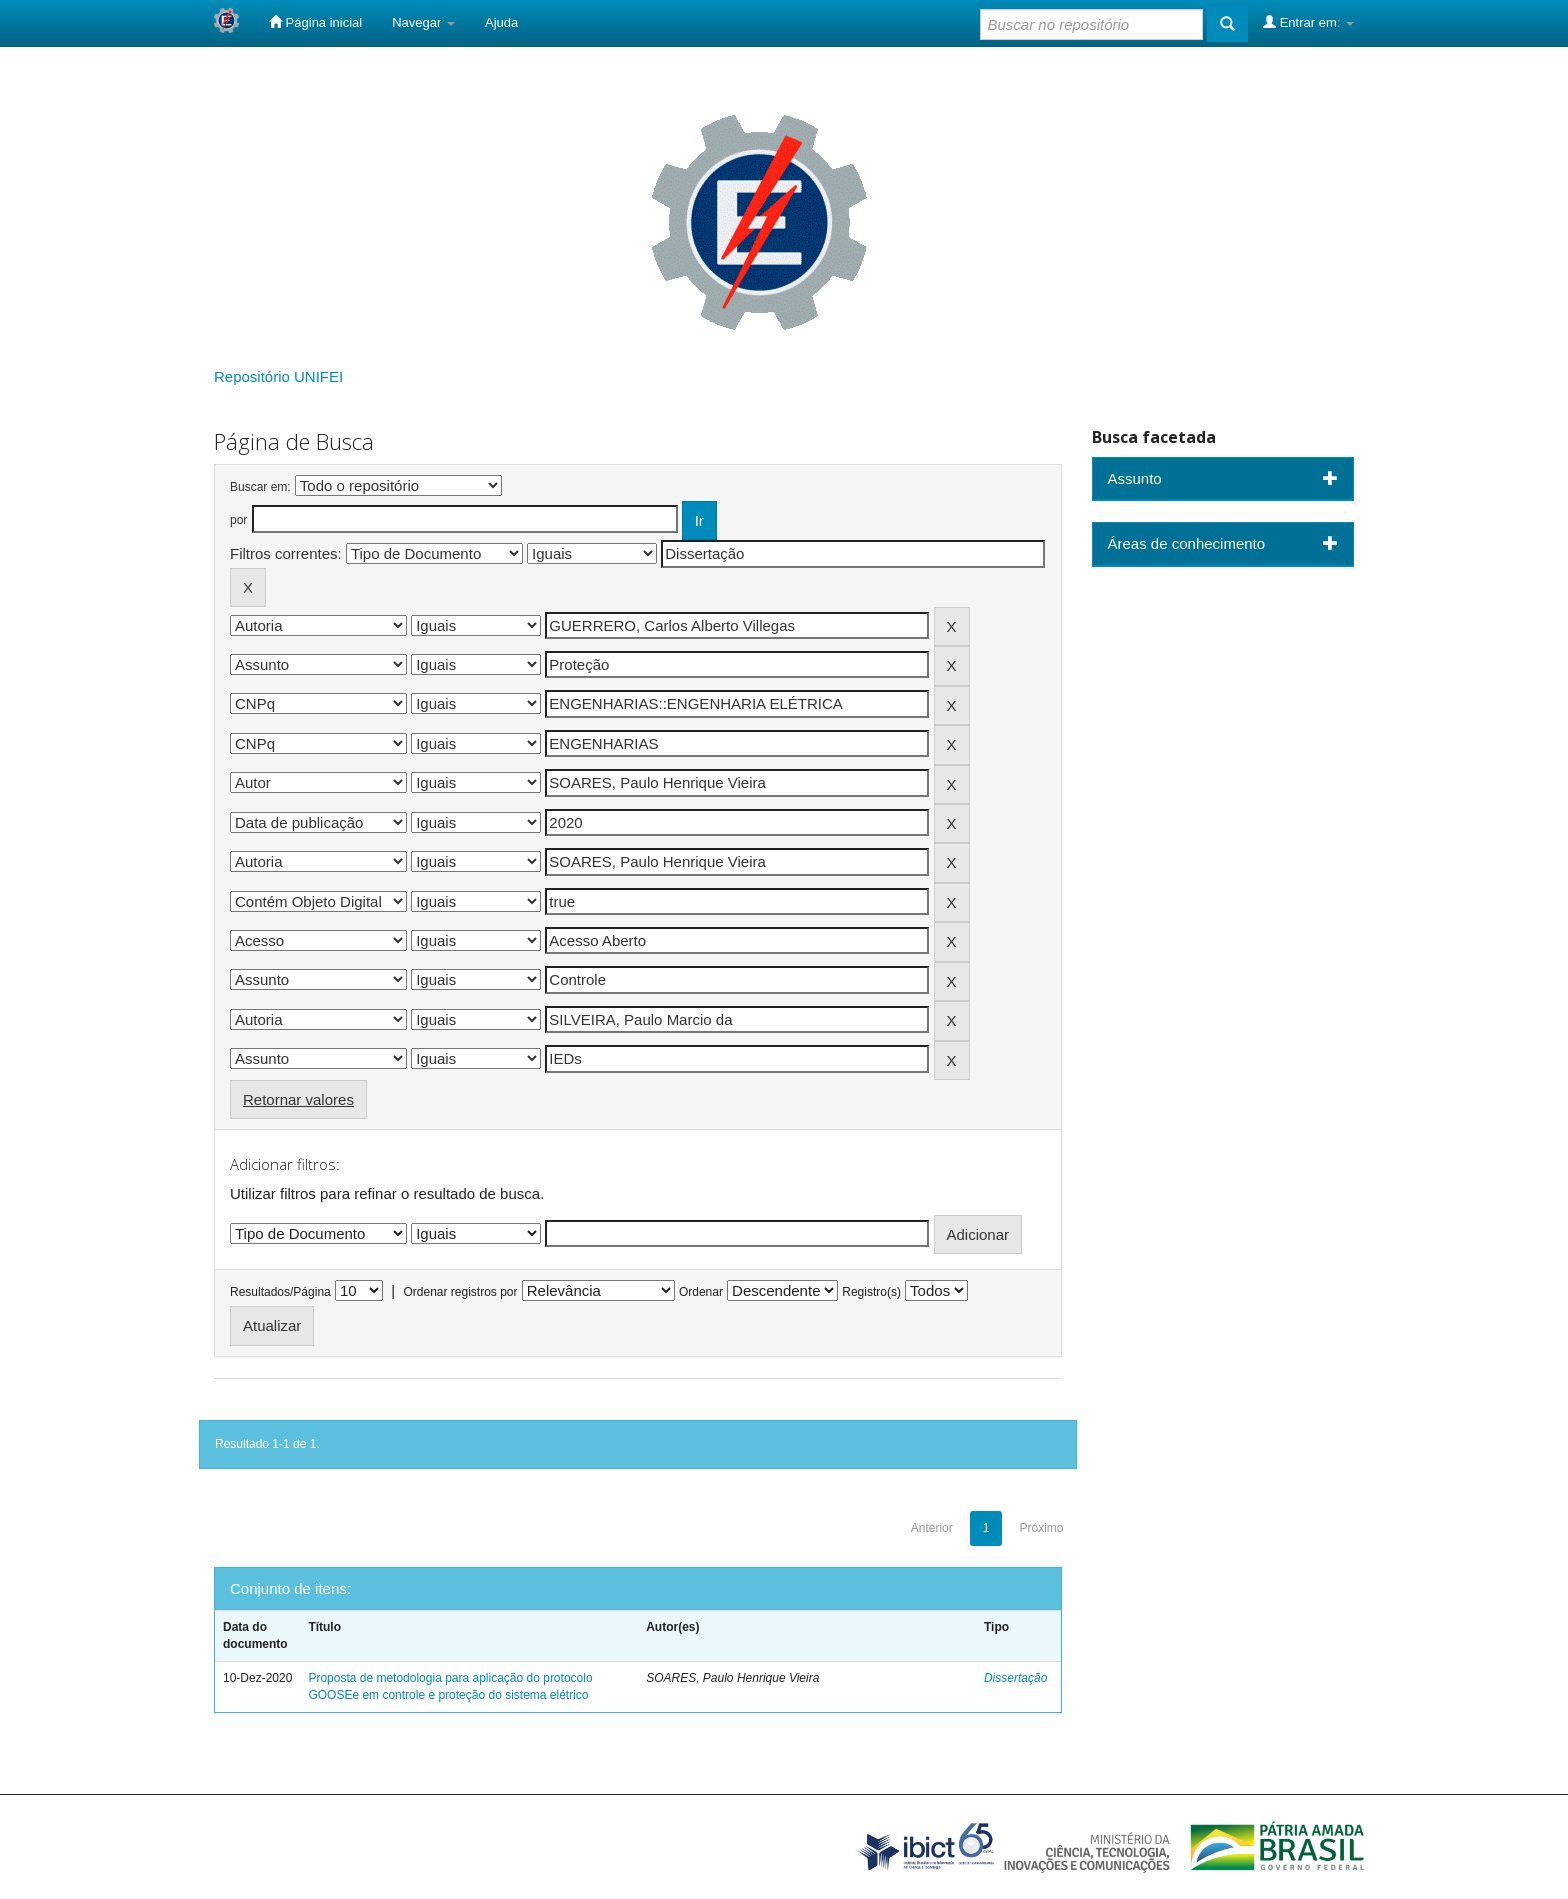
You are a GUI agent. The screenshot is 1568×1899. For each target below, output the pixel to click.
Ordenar (701, 1292)
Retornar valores (298, 1099)
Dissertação (1015, 1678)
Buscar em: (260, 487)
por (238, 520)
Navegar (423, 22)
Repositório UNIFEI (278, 376)
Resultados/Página (280, 1292)
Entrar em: (1308, 22)
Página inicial (315, 22)
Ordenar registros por (460, 1292)
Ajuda (501, 22)
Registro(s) (871, 1292)
